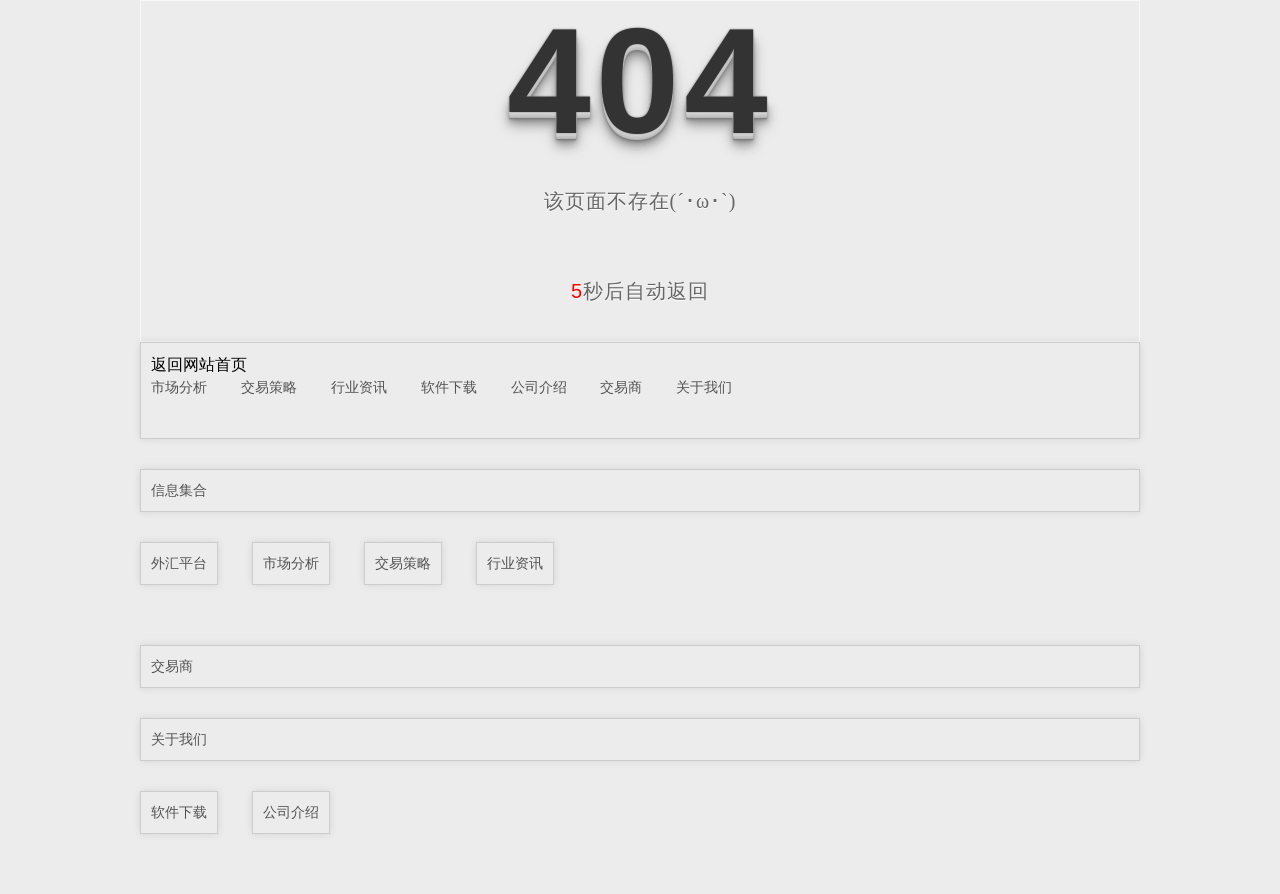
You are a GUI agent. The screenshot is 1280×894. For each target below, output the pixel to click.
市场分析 (179, 387)
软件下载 (449, 387)
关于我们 (704, 387)
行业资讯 (359, 387)
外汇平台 (179, 563)
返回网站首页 (199, 364)
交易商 (621, 387)
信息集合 (179, 490)
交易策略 (269, 387)
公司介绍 (539, 387)
